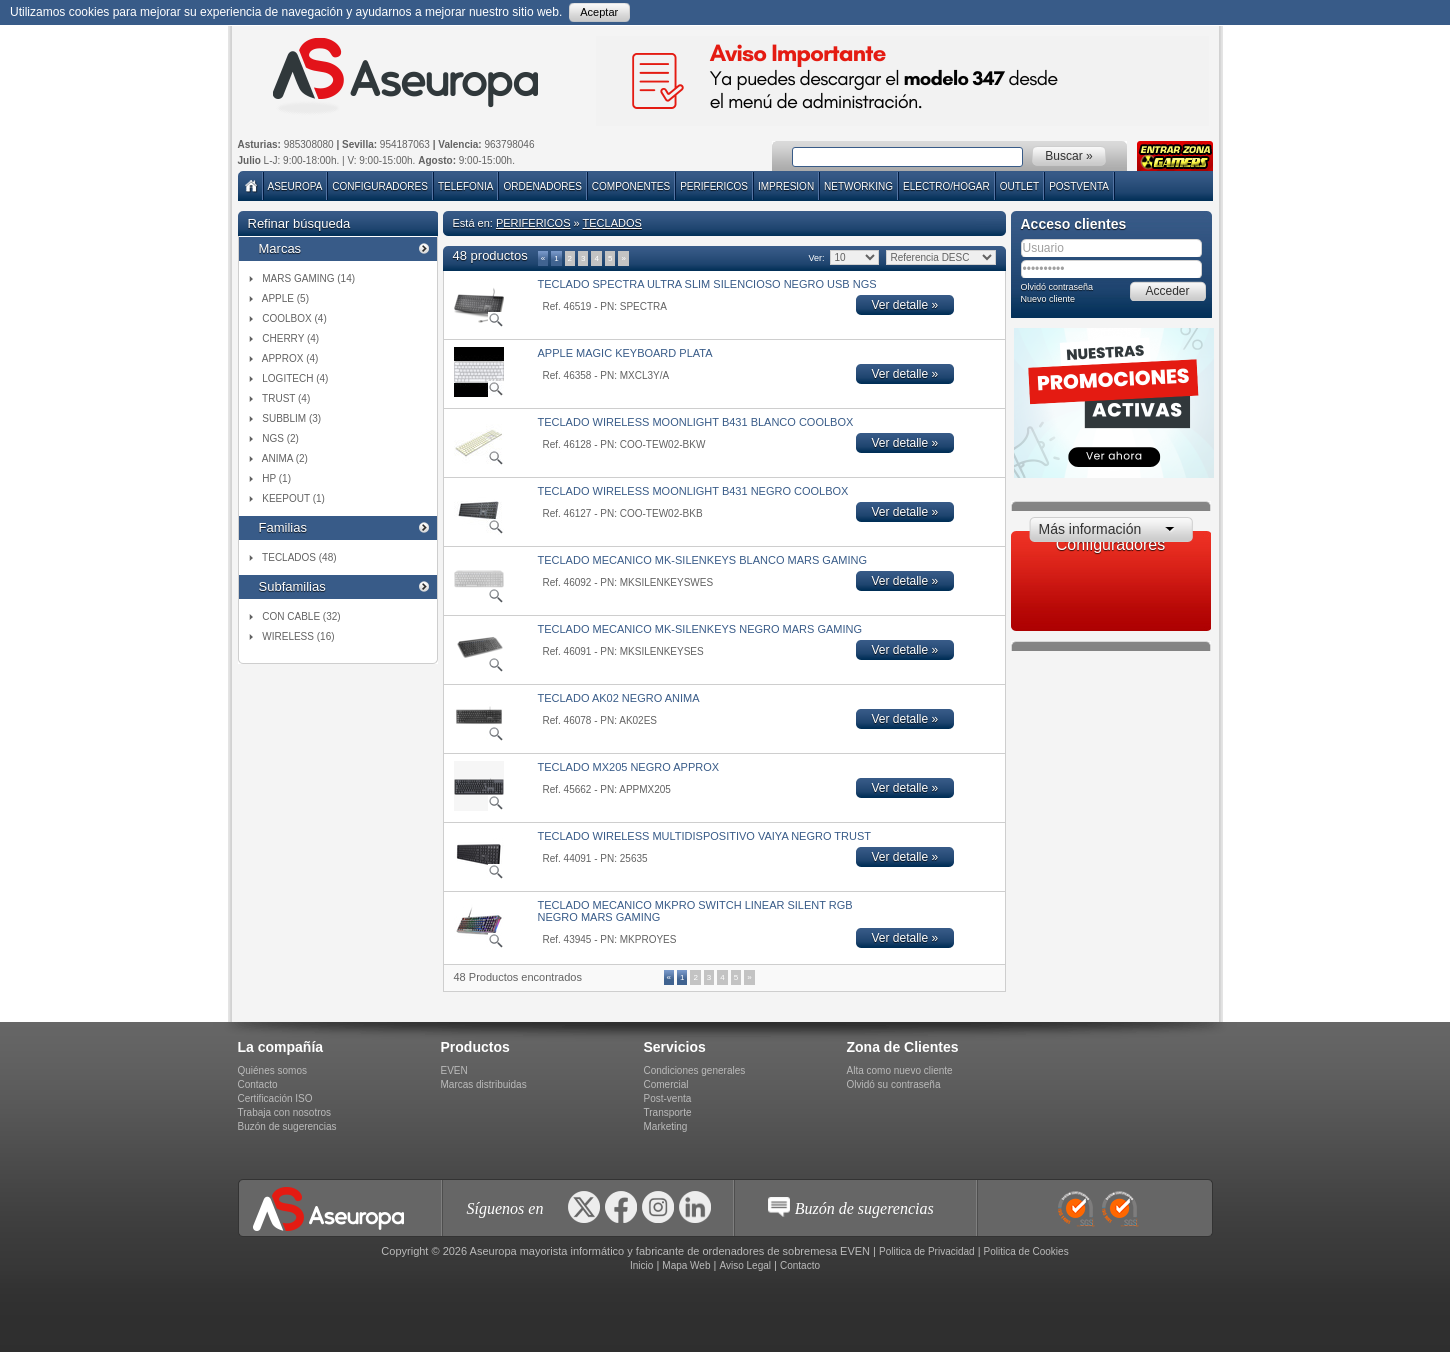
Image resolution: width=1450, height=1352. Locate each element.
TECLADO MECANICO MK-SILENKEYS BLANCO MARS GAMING (702, 560)
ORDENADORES (542, 186)
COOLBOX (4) (294, 318)
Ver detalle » (905, 305)
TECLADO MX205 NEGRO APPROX (629, 767)
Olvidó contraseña (1057, 287)
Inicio (641, 1265)
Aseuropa (295, 186)
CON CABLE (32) (301, 616)
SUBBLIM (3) (291, 418)
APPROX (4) (290, 358)
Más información (1090, 529)
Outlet (1019, 186)
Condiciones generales (695, 1070)
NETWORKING (858, 186)
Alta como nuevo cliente (900, 1070)
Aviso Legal (745, 1265)
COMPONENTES (631, 186)
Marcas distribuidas (484, 1084)
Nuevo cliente (1048, 299)
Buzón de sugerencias (287, 1126)
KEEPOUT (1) (293, 498)
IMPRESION (786, 186)
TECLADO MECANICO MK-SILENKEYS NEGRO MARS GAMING (700, 629)
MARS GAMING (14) (308, 278)
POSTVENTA (1079, 186)
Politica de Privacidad (927, 1251)
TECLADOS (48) (299, 557)
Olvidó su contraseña (894, 1084)
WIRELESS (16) (298, 636)
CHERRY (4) (290, 338)
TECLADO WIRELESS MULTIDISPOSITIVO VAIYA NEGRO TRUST (705, 836)
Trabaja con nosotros (285, 1112)
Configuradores (380, 186)
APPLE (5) (285, 298)
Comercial (666, 1084)
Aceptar (599, 12)
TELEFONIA (466, 186)
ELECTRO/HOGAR (946, 186)
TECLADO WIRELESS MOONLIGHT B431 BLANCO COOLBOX (696, 422)
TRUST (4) (286, 398)
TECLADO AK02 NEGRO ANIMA (619, 698)
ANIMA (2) (285, 458)
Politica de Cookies (1026, 1251)
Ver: (816, 258)
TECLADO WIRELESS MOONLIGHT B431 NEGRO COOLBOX (693, 491)
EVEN (454, 1070)
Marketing (666, 1126)
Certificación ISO (275, 1098)
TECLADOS (612, 223)
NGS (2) (280, 438)
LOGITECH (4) (295, 378)
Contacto (258, 1084)
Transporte (668, 1112)
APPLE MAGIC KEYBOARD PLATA (625, 353)
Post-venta (668, 1098)
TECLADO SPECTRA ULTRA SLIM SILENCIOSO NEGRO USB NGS (707, 284)
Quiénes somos (272, 1070)
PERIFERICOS (714, 186)
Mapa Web (686, 1265)
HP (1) (276, 478)
